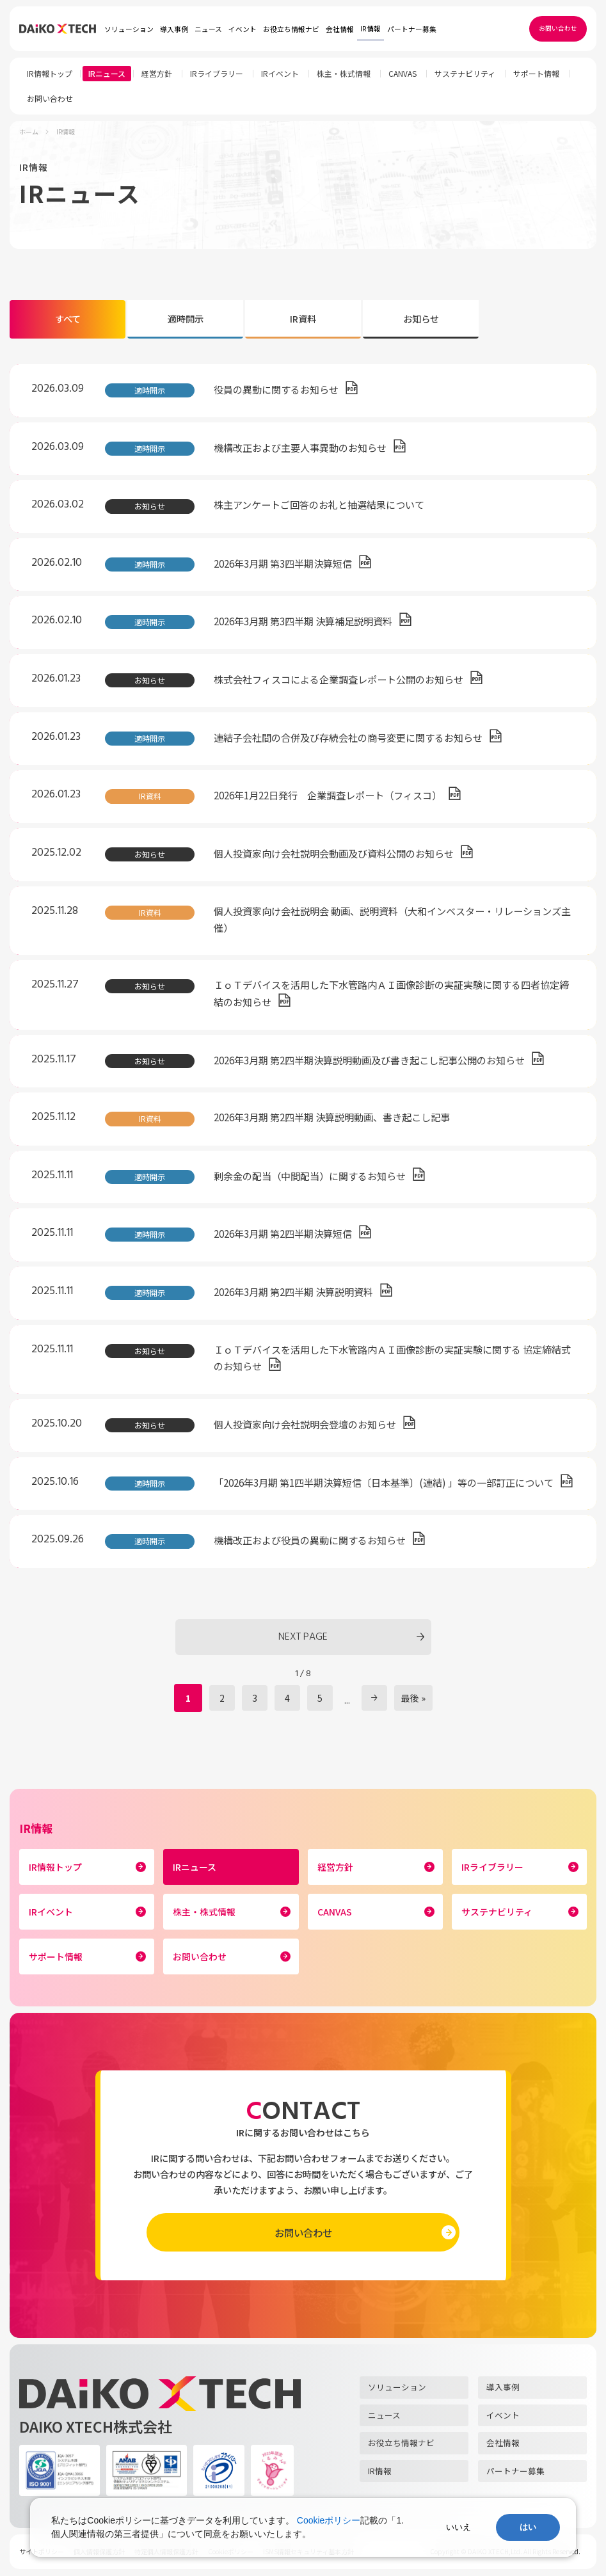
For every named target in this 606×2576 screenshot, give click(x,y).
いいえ (458, 2527)
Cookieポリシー (329, 2520)
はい (528, 2527)
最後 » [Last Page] (413, 1698)
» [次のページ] (374, 1698)
